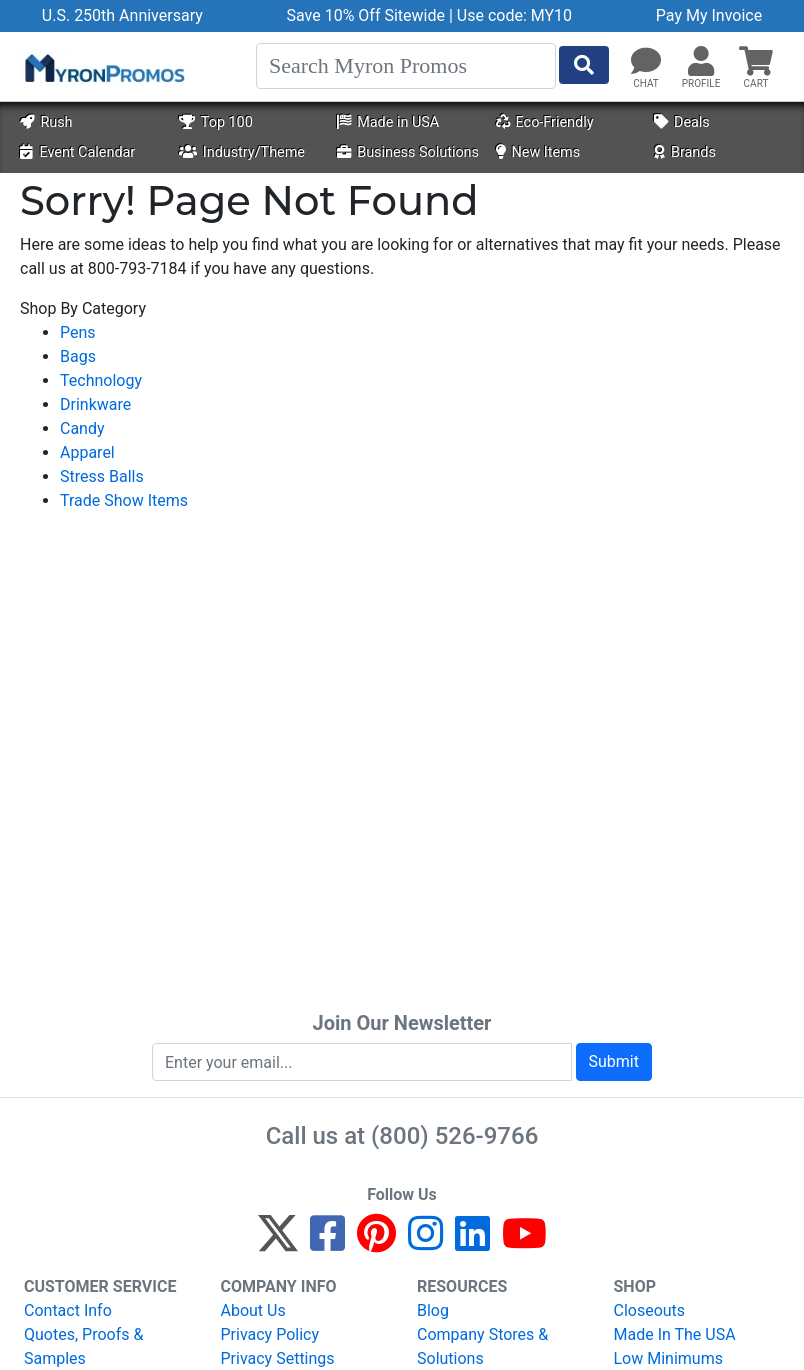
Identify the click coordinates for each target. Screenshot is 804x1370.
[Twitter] (278, 1242)
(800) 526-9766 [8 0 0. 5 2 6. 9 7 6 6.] (454, 1136)
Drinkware (95, 404)
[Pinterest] (376, 1242)
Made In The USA (675, 1334)
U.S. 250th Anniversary (122, 15)
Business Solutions (408, 152)
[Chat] (646, 62)
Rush (46, 122)
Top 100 (216, 122)
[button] (701, 62)
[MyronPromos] (103, 67)
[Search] (406, 66)
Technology (101, 380)
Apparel (87, 452)
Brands (685, 152)
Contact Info (68, 1310)
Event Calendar (77, 152)
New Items (538, 152)
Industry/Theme (242, 152)
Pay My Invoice (709, 15)
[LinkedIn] (472, 1242)
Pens (78, 332)
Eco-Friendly (545, 122)
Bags (78, 356)
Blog (433, 1310)
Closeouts (650, 1310)
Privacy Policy (270, 1334)
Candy (82, 428)
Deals (682, 122)
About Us (253, 1310)
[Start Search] (584, 65)
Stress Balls (102, 476)
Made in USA (388, 122)
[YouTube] (524, 1242)
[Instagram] (425, 1242)
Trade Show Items (124, 500)
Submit (614, 1061)
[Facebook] (327, 1242)
